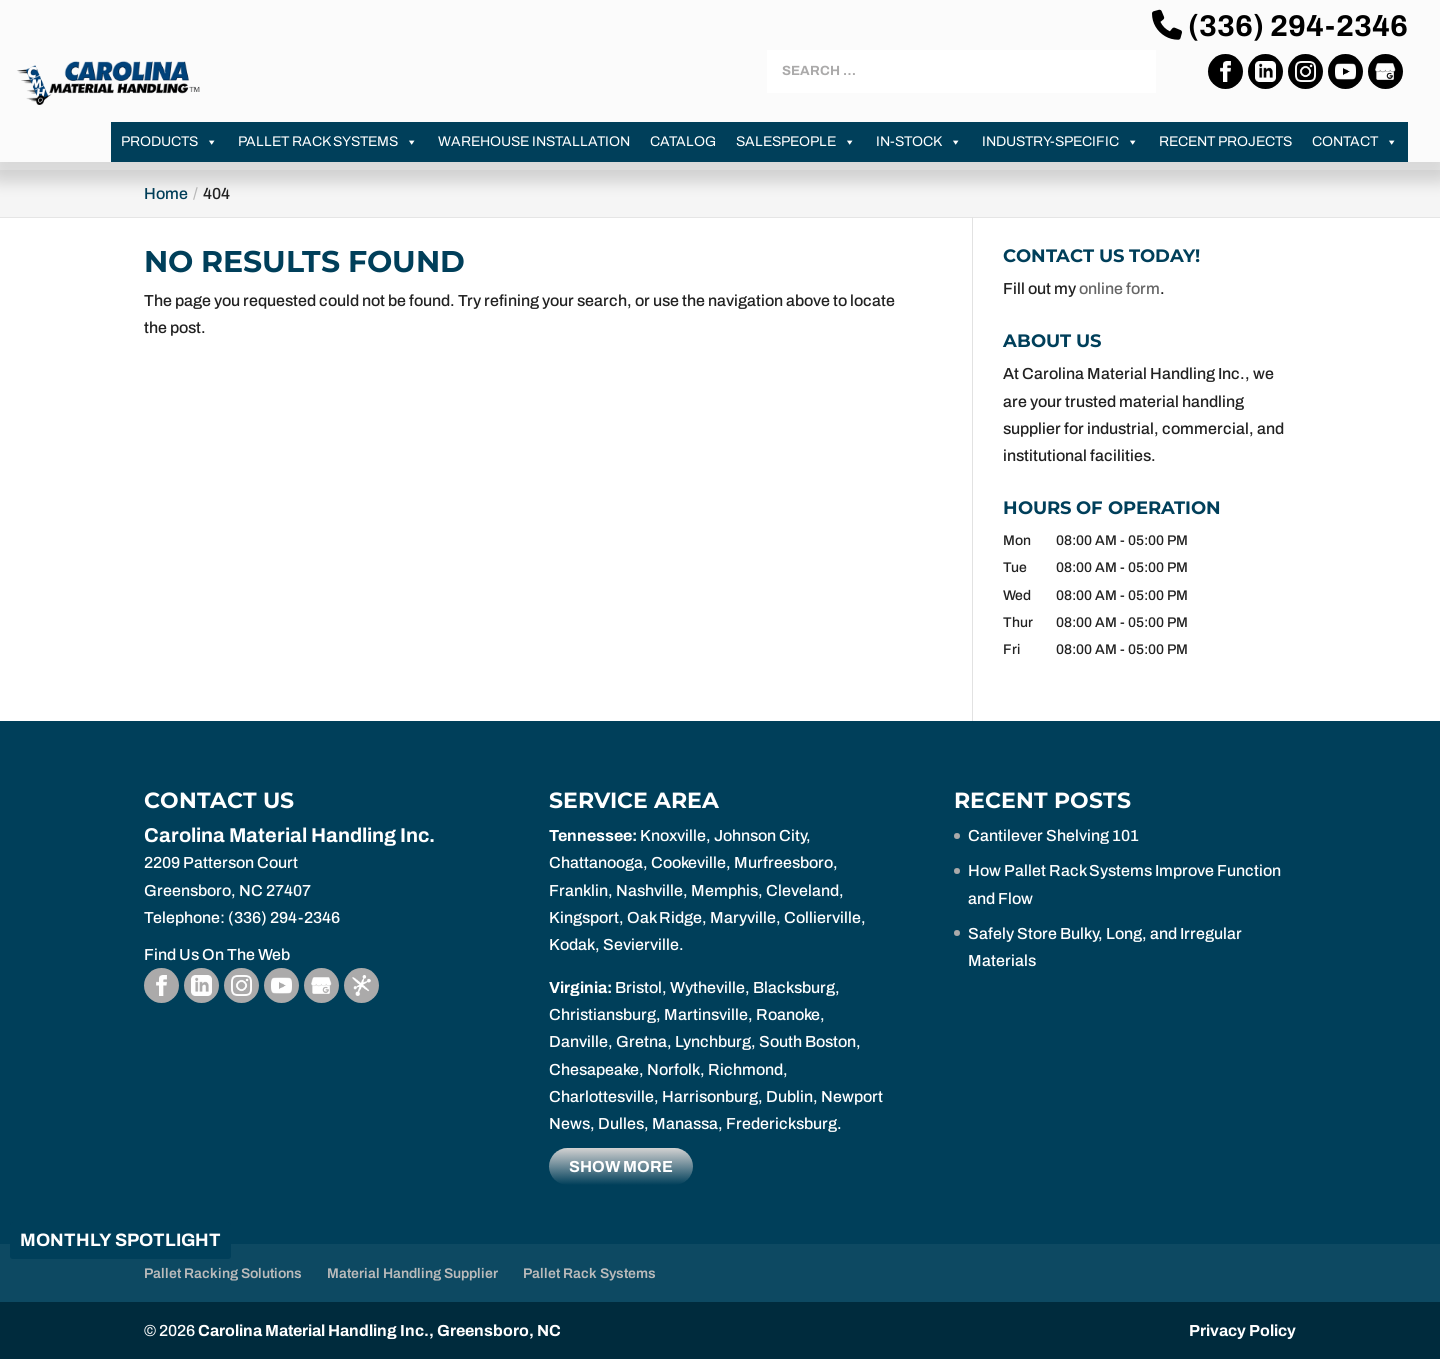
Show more (621, 1166)
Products (169, 142)
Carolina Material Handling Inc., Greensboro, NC (379, 1330)
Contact (1355, 142)
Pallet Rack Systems (328, 142)
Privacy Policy (1242, 1330)
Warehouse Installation (534, 141)
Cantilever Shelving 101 (1053, 835)
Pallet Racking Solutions (223, 1273)
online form (1119, 288)
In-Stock (919, 142)
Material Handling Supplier (412, 1273)
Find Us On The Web (217, 954)
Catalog (683, 141)
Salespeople (796, 142)
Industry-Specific (1060, 142)
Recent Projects (1225, 141)
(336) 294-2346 (1280, 26)
